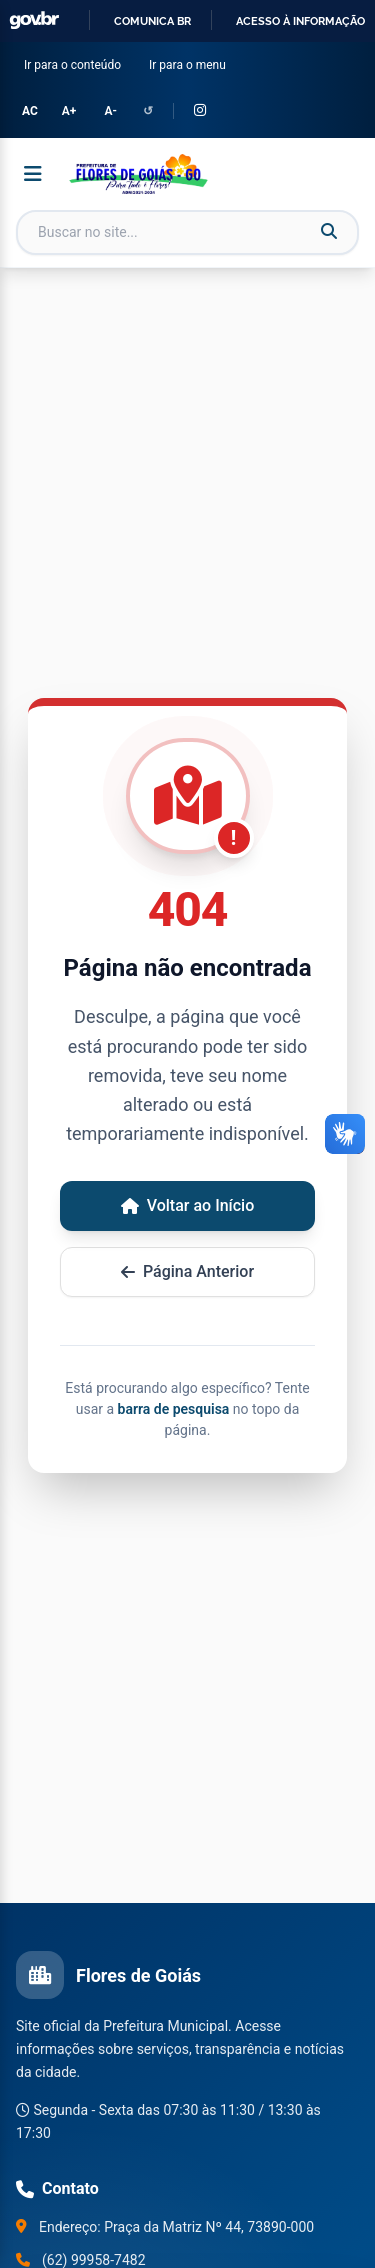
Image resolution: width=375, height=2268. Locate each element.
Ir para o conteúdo (76, 63)
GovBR (34, 20)
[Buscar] (329, 232)
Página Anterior (187, 1271)
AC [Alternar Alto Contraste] (30, 111)
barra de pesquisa (174, 1409)
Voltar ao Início (188, 1205)
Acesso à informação (300, 21)
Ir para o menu (191, 63)
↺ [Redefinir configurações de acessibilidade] (148, 111)
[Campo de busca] (187, 232)
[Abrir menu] (33, 174)
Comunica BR (152, 21)
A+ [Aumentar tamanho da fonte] (69, 111)
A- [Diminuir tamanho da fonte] (110, 111)
